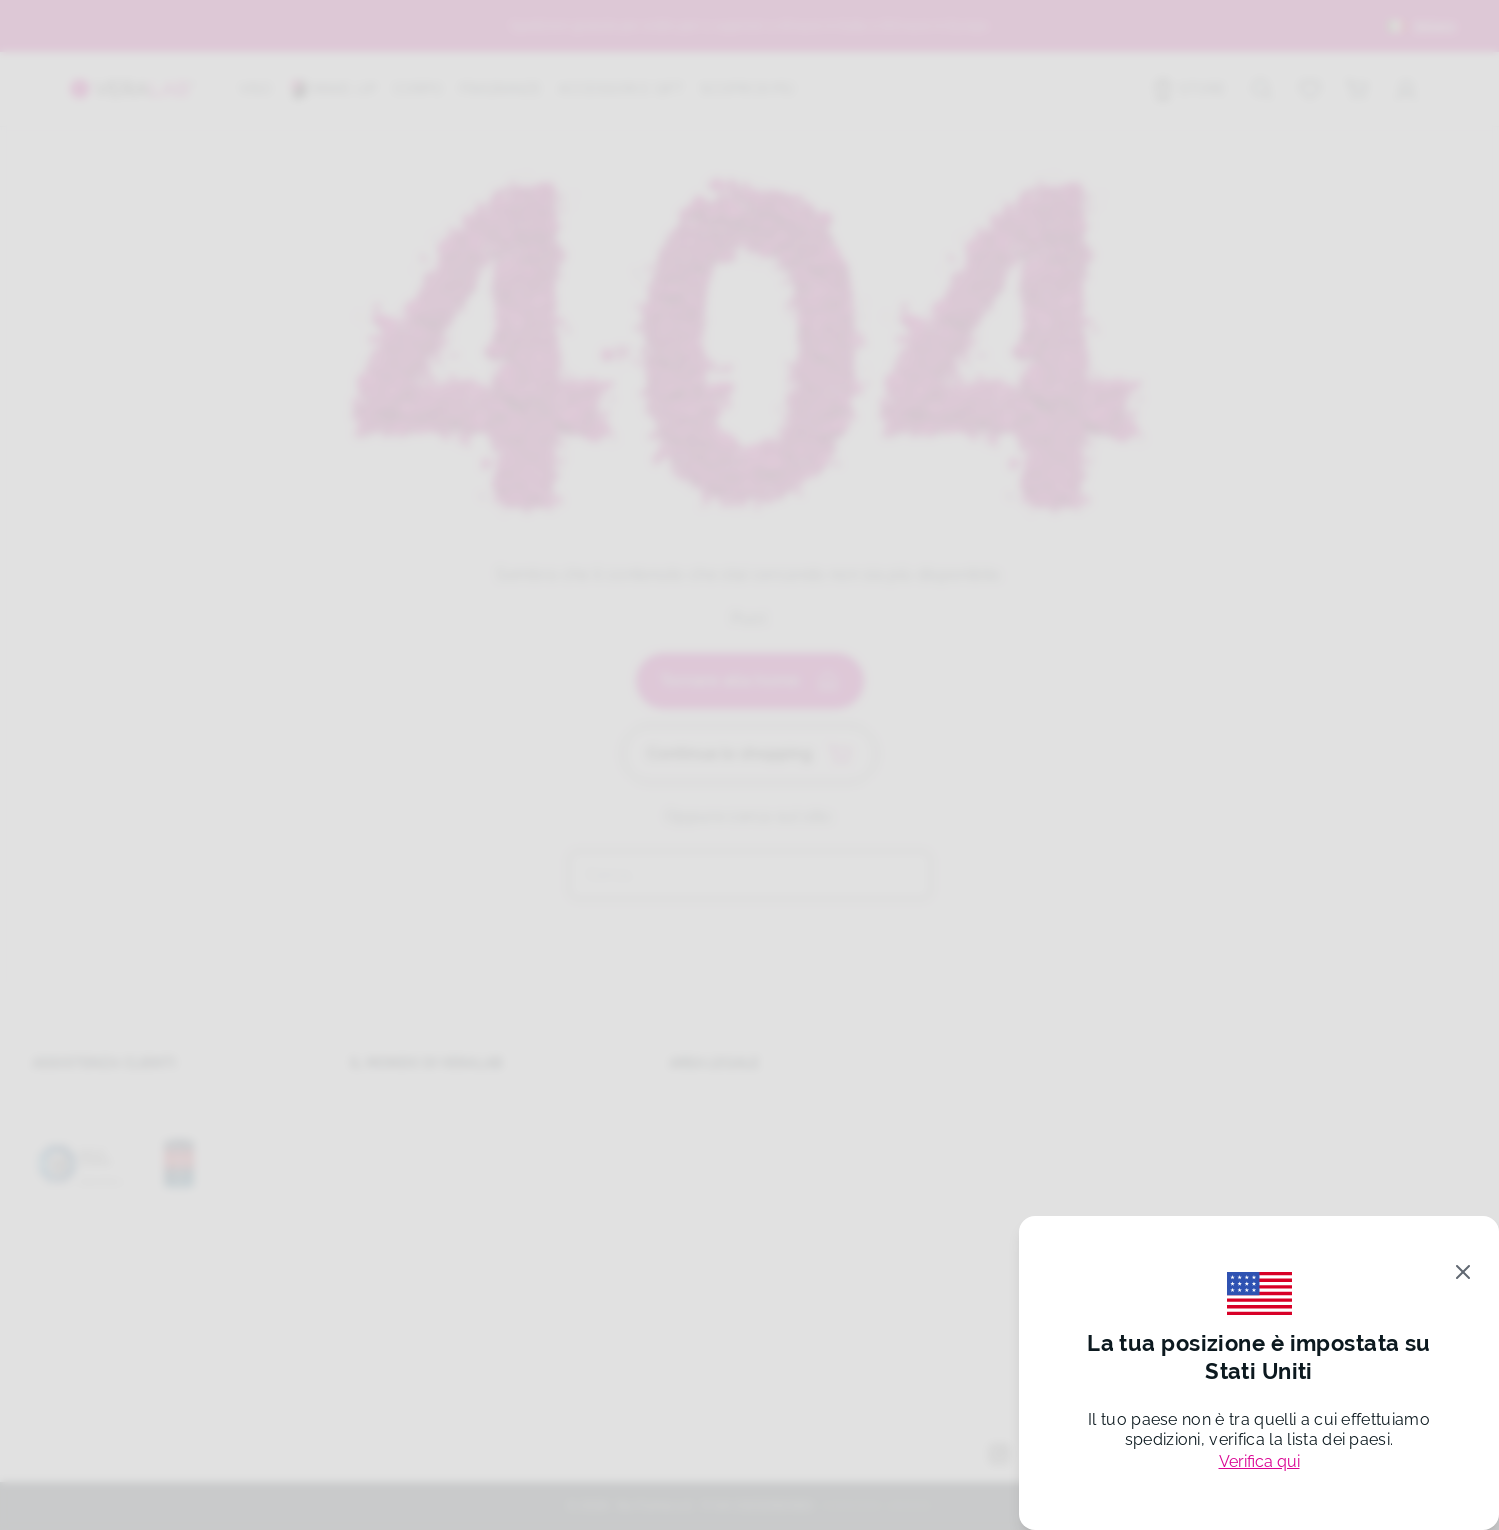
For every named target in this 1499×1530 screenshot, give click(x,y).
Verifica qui (1259, 1461)
